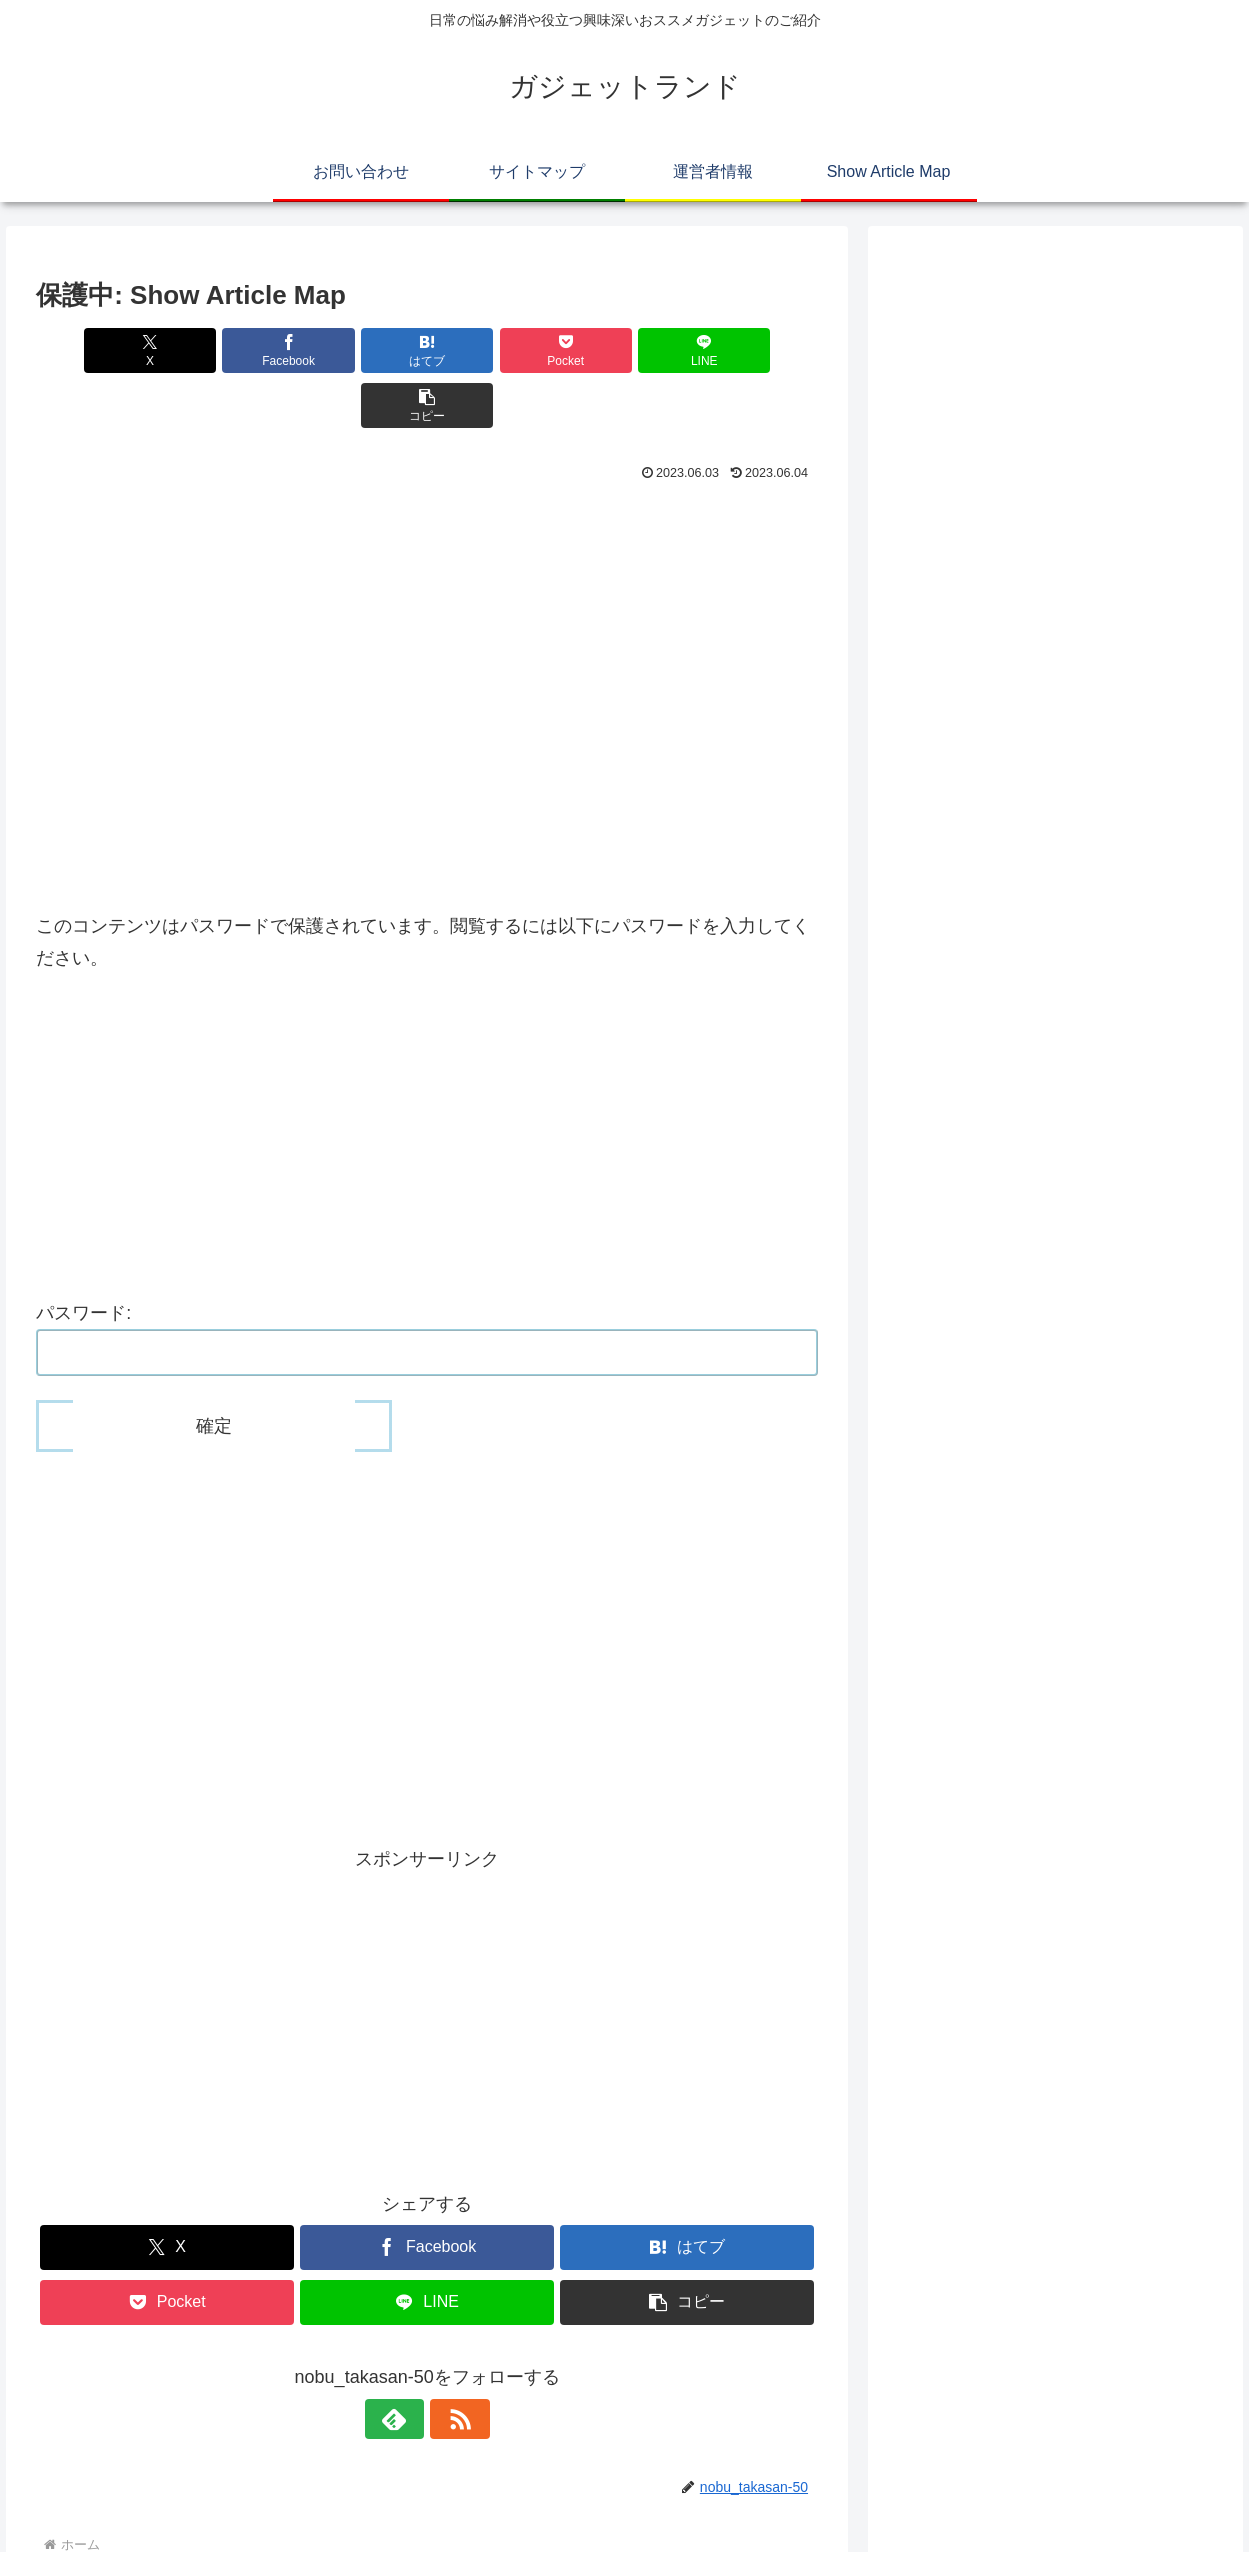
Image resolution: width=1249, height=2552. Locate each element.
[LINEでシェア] (624, 350)
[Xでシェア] (98, 350)
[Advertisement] (427, 487)
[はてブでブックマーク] (361, 350)
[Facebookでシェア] (230, 350)
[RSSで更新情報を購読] (450, 2364)
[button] (755, 350)
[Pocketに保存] (492, 350)
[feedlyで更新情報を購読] (404, 2364)
